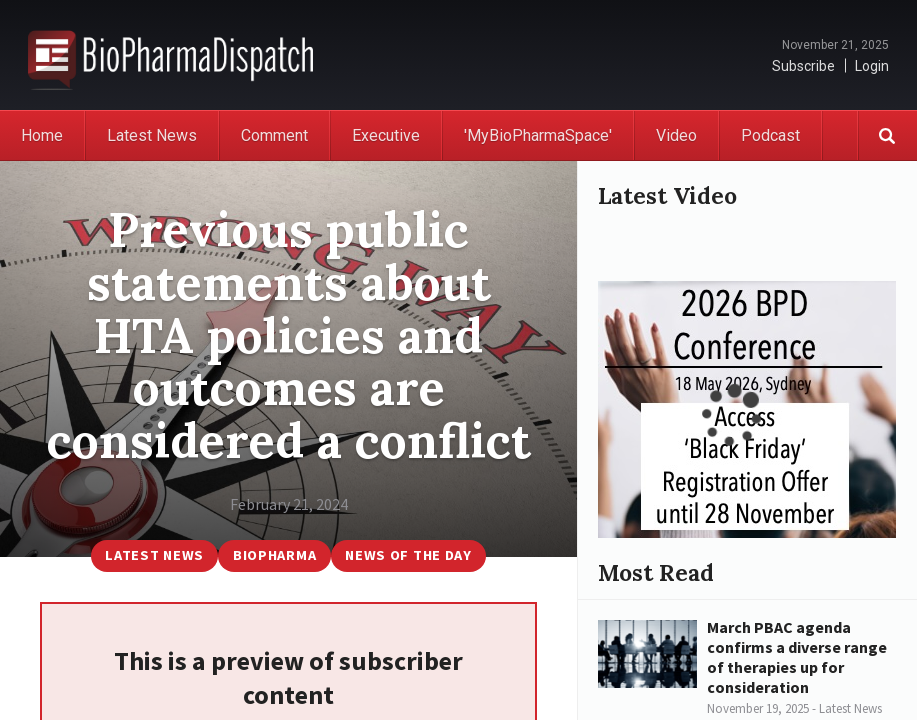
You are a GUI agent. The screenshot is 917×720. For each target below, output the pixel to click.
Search (887, 135)
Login (872, 66)
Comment (274, 135)
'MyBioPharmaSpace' (538, 135)
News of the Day (408, 555)
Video (676, 135)
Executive (386, 135)
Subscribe (803, 66)
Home (42, 135)
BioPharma (274, 555)
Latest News (152, 135)
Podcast (770, 135)
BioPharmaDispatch (170, 55)
